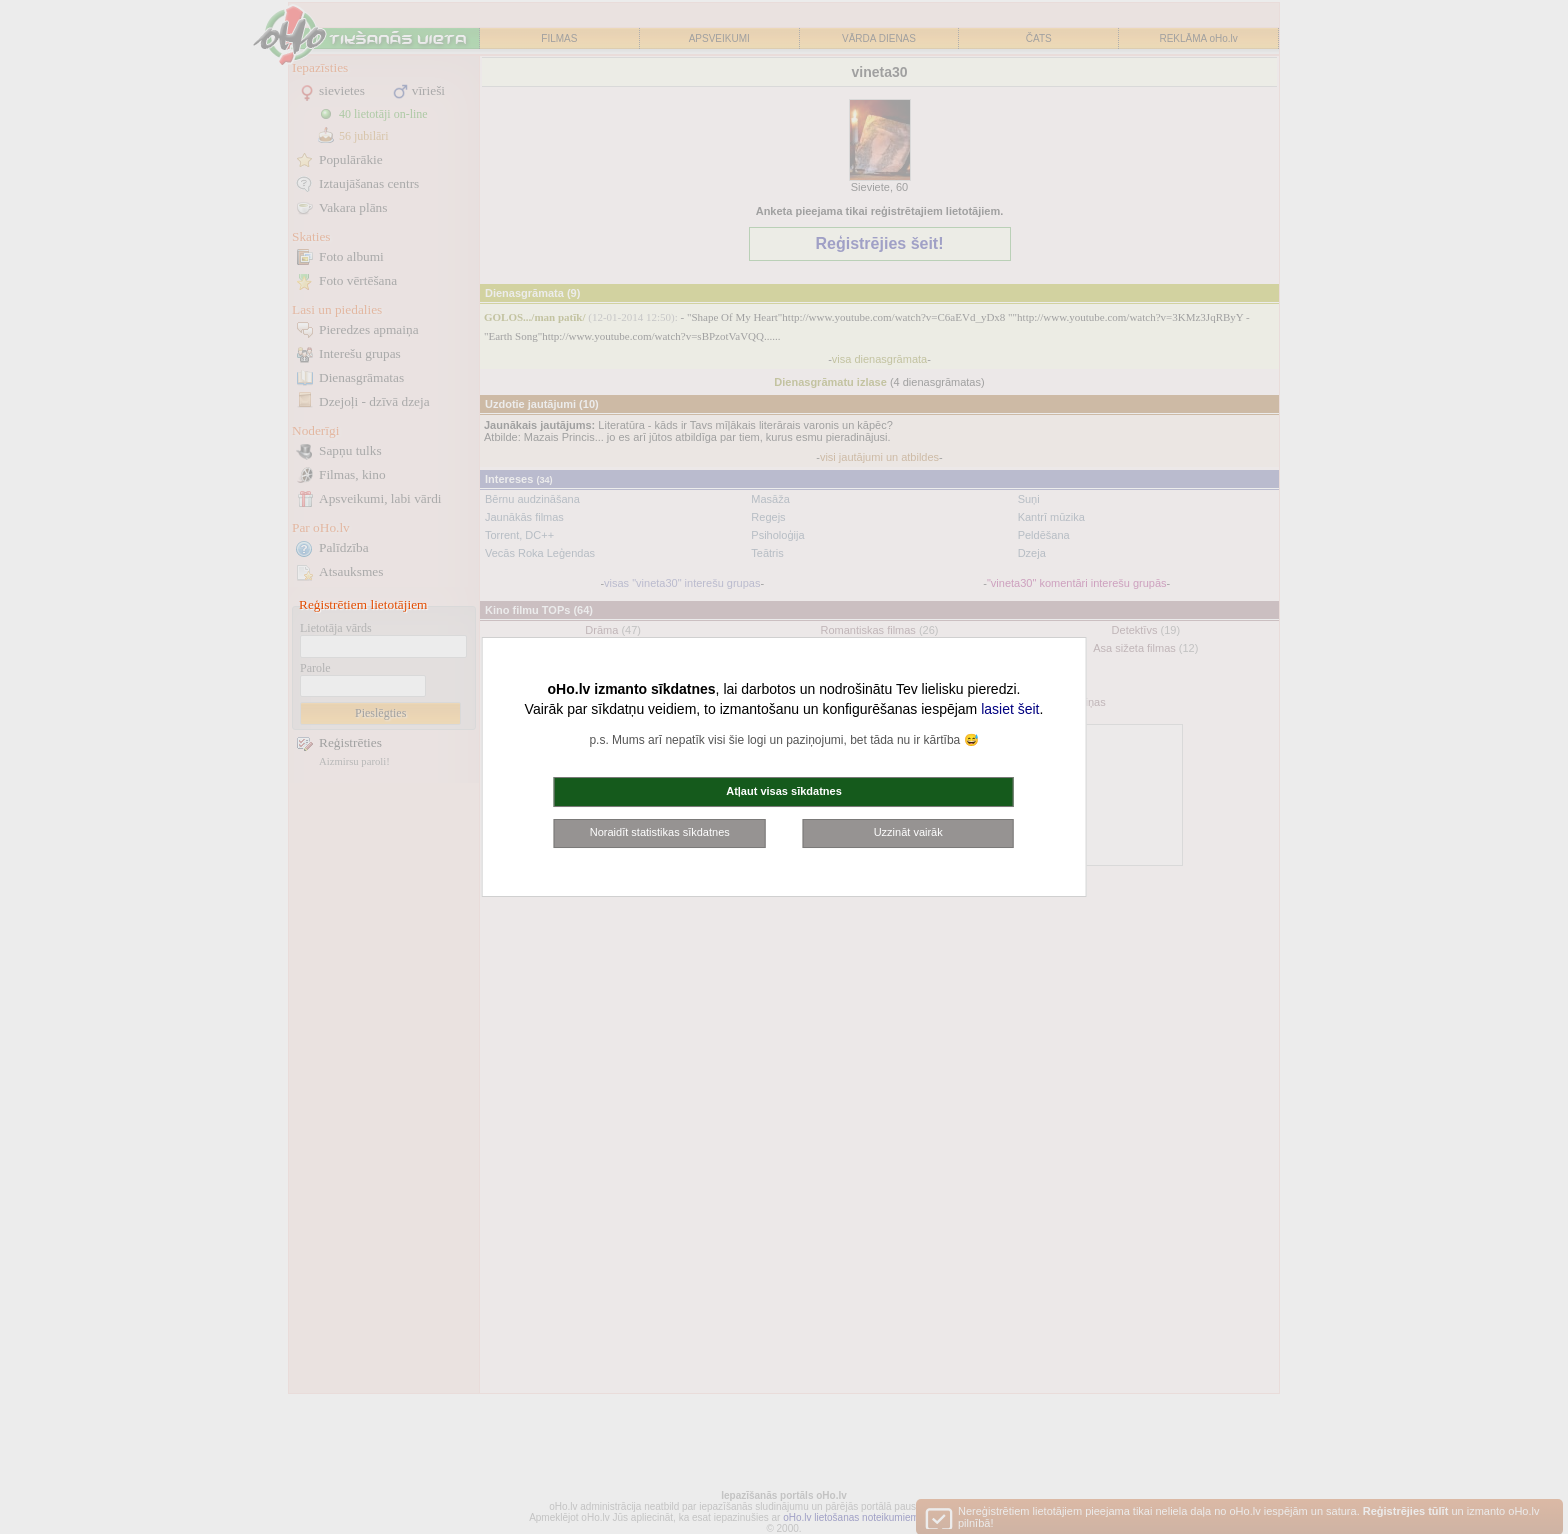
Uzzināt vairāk (908, 832)
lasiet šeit (1010, 709)
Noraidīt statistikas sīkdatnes (660, 832)
